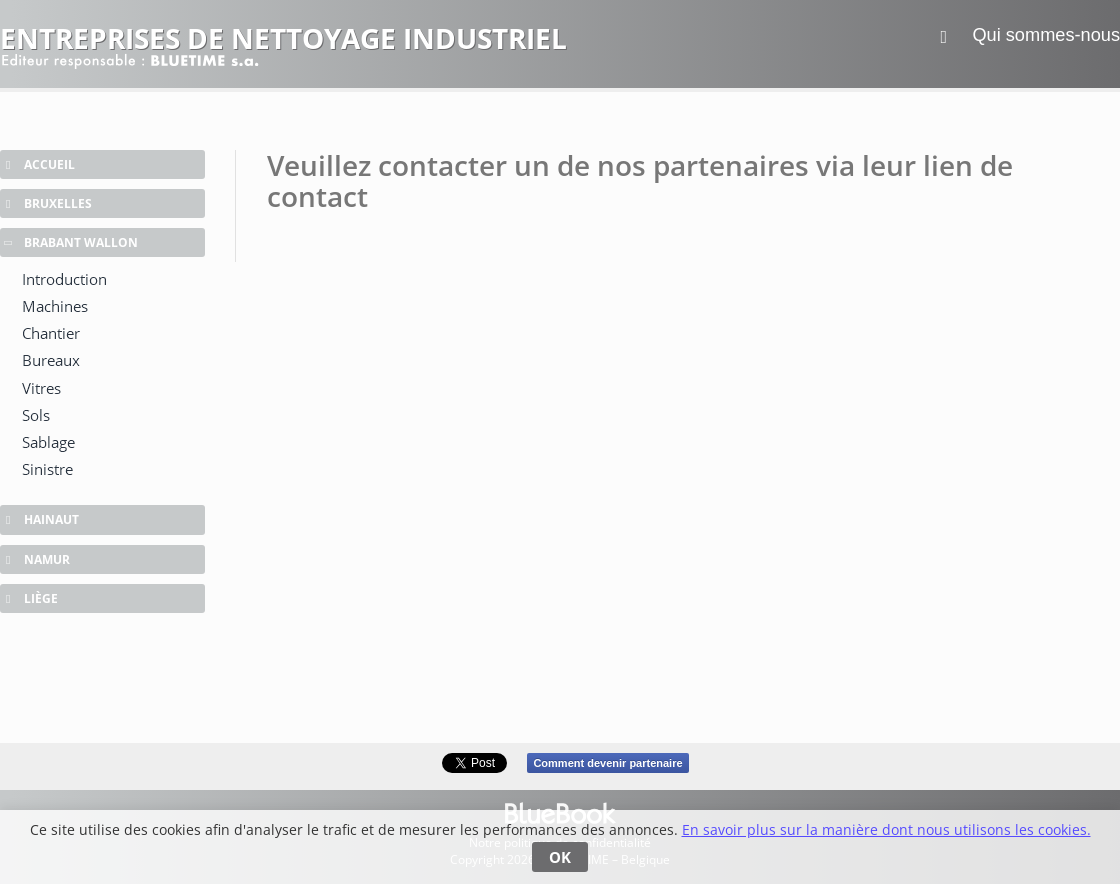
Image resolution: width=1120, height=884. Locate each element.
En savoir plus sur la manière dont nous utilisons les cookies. (886, 829)
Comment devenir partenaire (607, 763)
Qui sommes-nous (1046, 35)
